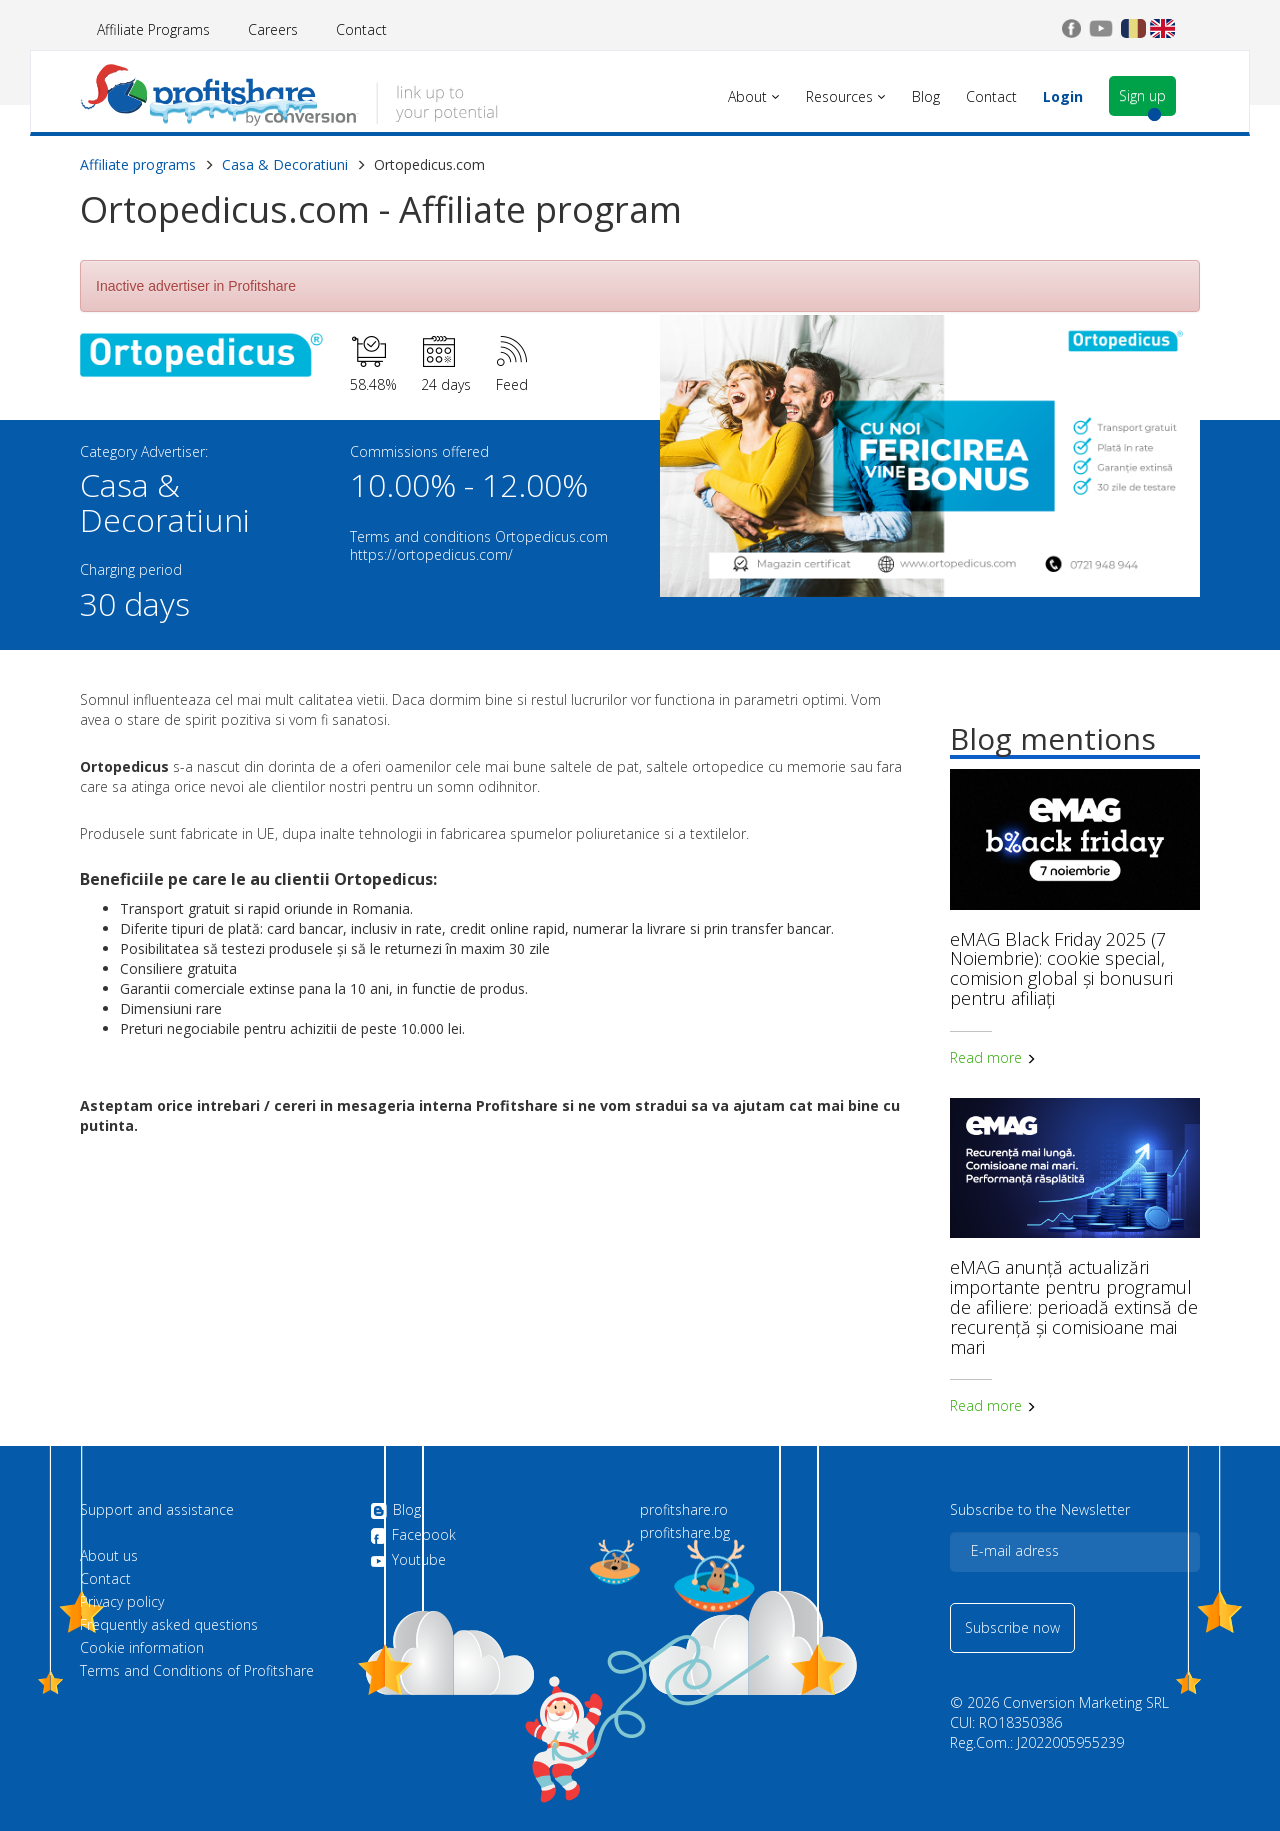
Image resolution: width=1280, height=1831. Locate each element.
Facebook (413, 1536)
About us (109, 1556)
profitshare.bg (685, 1533)
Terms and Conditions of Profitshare (197, 1671)
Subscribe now (1012, 1627)
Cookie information (142, 1648)
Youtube (408, 1560)
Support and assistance (157, 1510)
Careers (273, 29)
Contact (361, 29)
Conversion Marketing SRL (1086, 1702)
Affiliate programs (138, 164)
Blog (395, 1511)
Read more (993, 1057)
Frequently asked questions (169, 1625)
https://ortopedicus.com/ (431, 554)
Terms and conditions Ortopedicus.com (479, 536)
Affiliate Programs (153, 29)
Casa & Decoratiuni (285, 164)
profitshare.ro (684, 1510)
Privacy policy (122, 1602)
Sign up (1142, 95)
